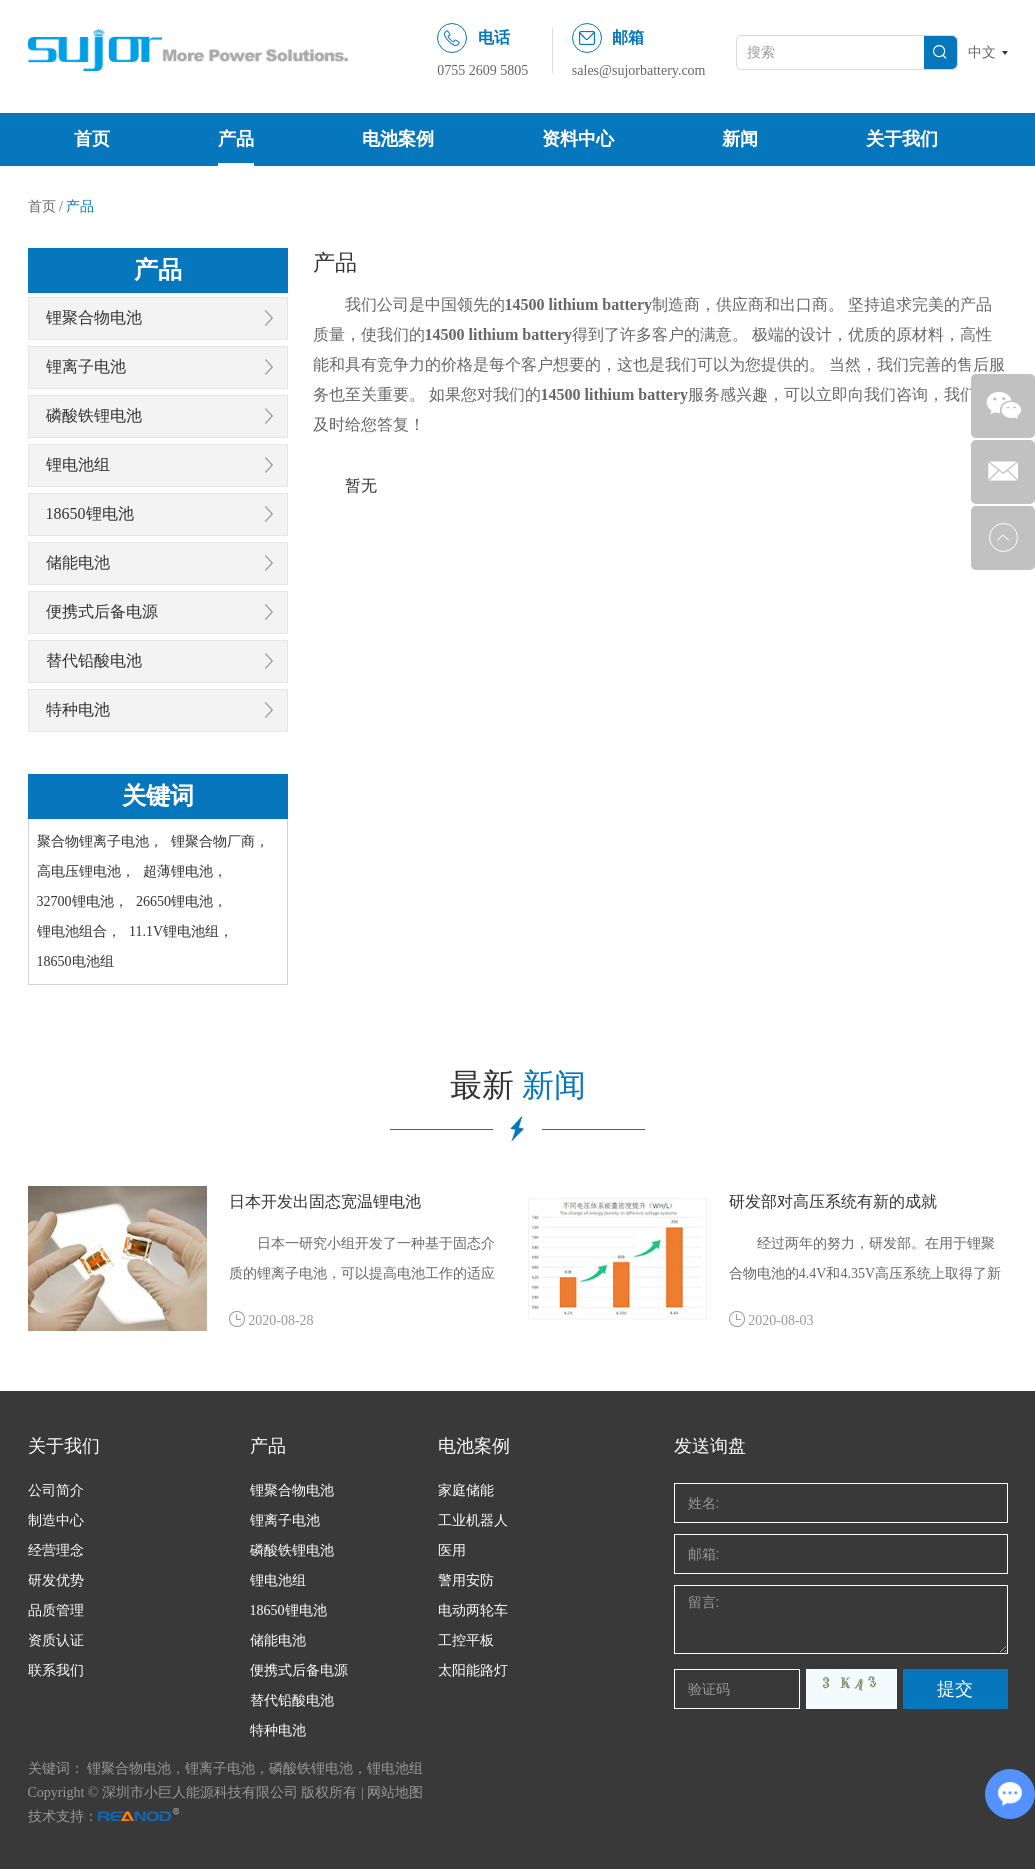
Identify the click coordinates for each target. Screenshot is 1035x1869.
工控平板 (466, 1640)
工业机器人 (473, 1520)
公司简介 (56, 1490)
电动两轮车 (473, 1610)
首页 (92, 139)
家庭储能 (466, 1490)
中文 (982, 52)
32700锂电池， (82, 901)
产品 (236, 139)
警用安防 (466, 1580)
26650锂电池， (181, 901)
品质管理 (56, 1610)
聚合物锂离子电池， (100, 841)
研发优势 (56, 1580)
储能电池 (78, 562)
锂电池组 (78, 464)
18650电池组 (75, 961)
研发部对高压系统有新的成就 (833, 1201)
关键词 (158, 796)
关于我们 (902, 139)
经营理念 (56, 1550)
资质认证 (56, 1640)
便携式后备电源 (102, 611)
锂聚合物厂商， (220, 841)
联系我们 (56, 1670)
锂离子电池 (86, 366)
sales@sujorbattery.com (639, 70)
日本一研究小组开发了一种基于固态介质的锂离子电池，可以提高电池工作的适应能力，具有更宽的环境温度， (362, 1262)
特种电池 (78, 709)
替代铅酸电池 (94, 660)
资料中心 (578, 139)
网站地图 (395, 1792)
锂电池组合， (79, 931)
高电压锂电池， (86, 871)
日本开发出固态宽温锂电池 (325, 1201)
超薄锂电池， (185, 871)
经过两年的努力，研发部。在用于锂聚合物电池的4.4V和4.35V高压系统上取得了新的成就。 (865, 1262)
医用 (452, 1550)
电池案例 (398, 139)
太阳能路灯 (473, 1670)
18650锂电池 (90, 513)
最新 (518, 1085)
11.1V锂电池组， (181, 931)
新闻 (740, 139)
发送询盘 (710, 1446)
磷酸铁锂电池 (94, 415)
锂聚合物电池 (94, 317)
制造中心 (56, 1520)
